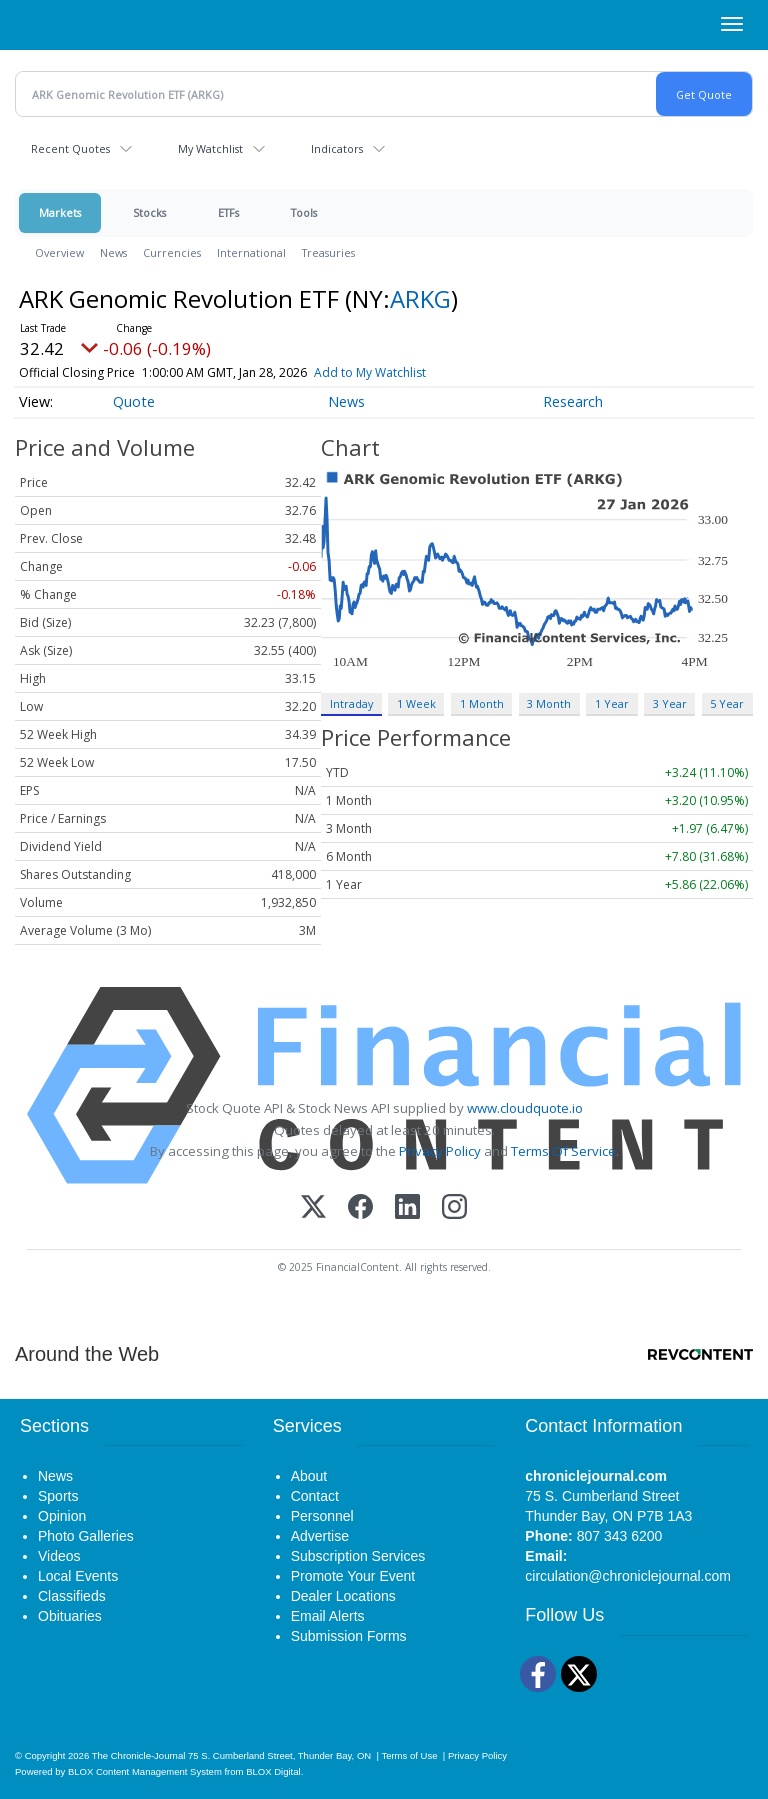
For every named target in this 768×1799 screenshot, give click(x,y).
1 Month (482, 703)
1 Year (612, 703)
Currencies (172, 252)
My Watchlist (210, 148)
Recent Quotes (70, 148)
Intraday (351, 703)
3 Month (549, 703)
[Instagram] (454, 1208)
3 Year (670, 703)
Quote (134, 401)
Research (573, 401)
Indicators (337, 148)
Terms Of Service (563, 1151)
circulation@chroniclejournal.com (628, 1576)
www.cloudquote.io (525, 1108)
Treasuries (328, 252)
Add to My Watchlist (370, 372)
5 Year (727, 703)
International (251, 252)
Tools (304, 212)
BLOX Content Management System (145, 1771)
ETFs (228, 212)
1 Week (416, 703)
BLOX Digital (273, 1771)
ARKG (420, 298)
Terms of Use (409, 1755)
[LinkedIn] (407, 1208)
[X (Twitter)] (313, 1208)
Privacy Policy (440, 1151)
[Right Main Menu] (732, 24)
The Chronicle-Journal (139, 1755)
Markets (60, 212)
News (113, 252)
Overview (59, 252)
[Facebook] (360, 1208)
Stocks (149, 212)
